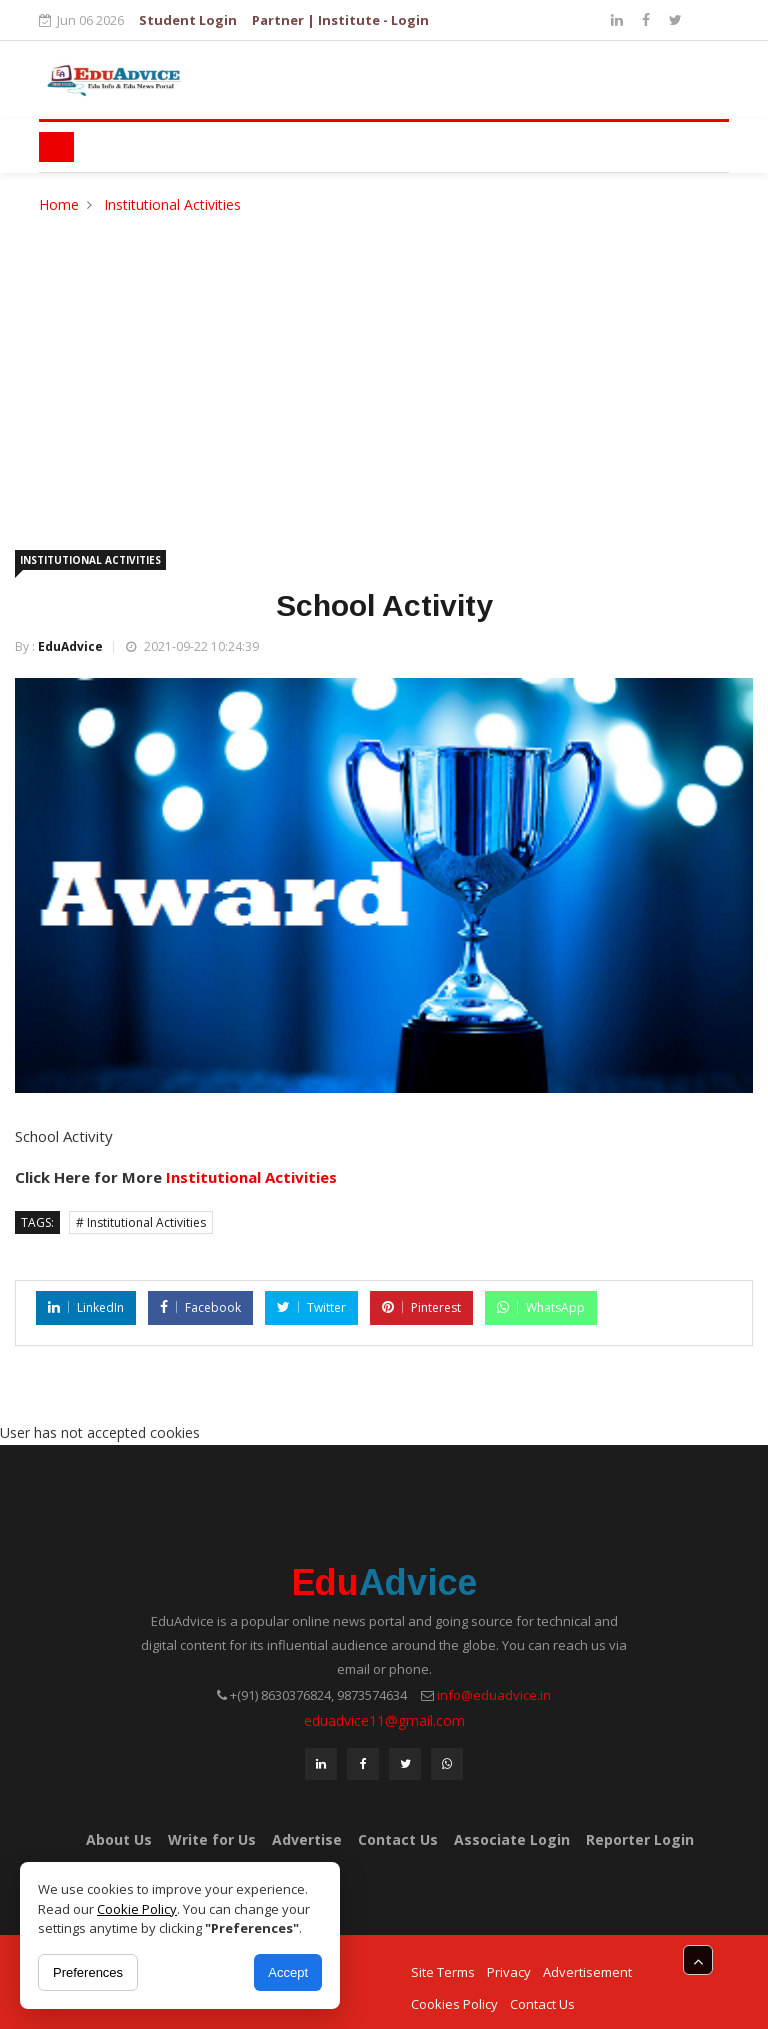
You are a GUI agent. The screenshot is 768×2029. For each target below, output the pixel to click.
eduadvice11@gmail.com (384, 1720)
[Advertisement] (384, 367)
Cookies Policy (454, 2004)
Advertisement (587, 1972)
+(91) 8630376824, (282, 1695)
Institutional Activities (172, 204)
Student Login (188, 20)
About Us (119, 1839)
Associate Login (512, 1839)
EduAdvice (70, 646)
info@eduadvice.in (494, 1695)
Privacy (509, 1972)
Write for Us (212, 1839)
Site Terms (443, 1972)
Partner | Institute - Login (340, 20)
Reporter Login (640, 1839)
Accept (288, 1972)
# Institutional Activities (141, 1222)
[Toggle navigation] (56, 147)
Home (59, 204)
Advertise (307, 1839)
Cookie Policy (137, 1909)
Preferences (88, 1972)
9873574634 (372, 1695)
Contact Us (398, 1839)
